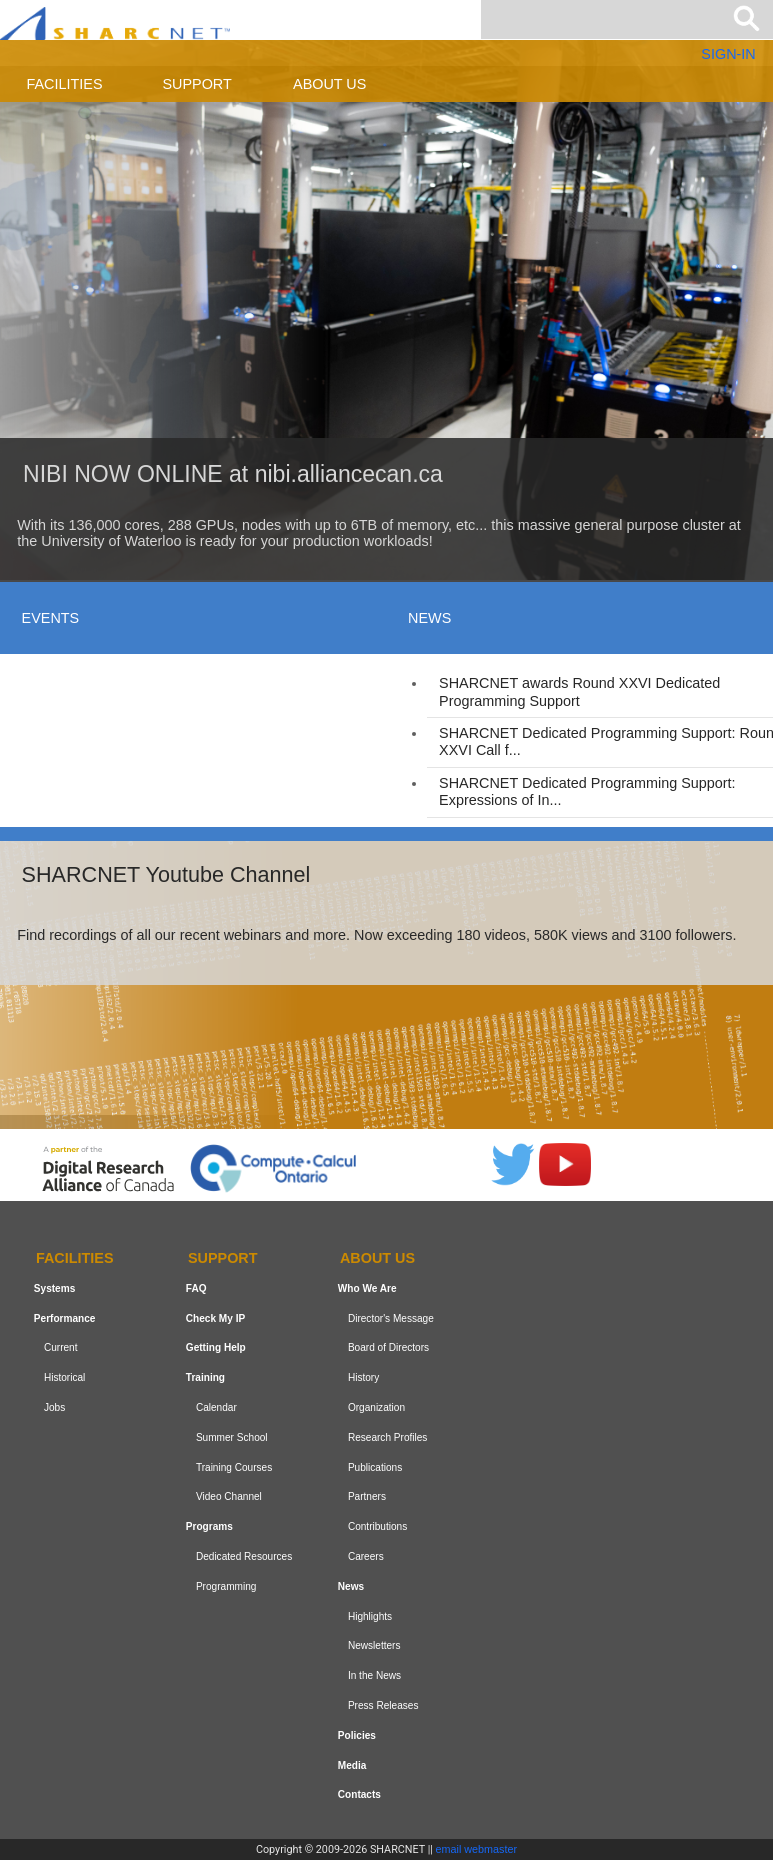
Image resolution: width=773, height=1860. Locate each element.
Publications (375, 1467)
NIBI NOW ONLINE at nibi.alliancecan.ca (233, 474)
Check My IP (215, 1318)
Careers (366, 1556)
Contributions (377, 1526)
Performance (65, 1318)
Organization (376, 1407)
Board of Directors (388, 1347)
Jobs (54, 1407)
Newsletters (374, 1645)
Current (61, 1347)
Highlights (370, 1616)
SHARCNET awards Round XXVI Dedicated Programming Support (579, 691)
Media (352, 1765)
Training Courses (234, 1467)
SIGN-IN (728, 54)
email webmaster (477, 1849)
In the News (374, 1675)
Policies (357, 1735)
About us (329, 84)
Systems (54, 1288)
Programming (226, 1586)
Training (205, 1377)
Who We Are (367, 1288)
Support (196, 84)
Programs (209, 1526)
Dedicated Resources (244, 1556)
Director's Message (391, 1318)
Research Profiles (388, 1437)
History (363, 1377)
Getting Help (216, 1347)
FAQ (196, 1288)
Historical (64, 1377)
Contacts (359, 1794)
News (351, 1586)
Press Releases (383, 1705)
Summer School (232, 1437)
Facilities (65, 84)
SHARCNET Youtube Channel (166, 874)
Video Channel (229, 1496)
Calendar (216, 1407)
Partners (367, 1496)
